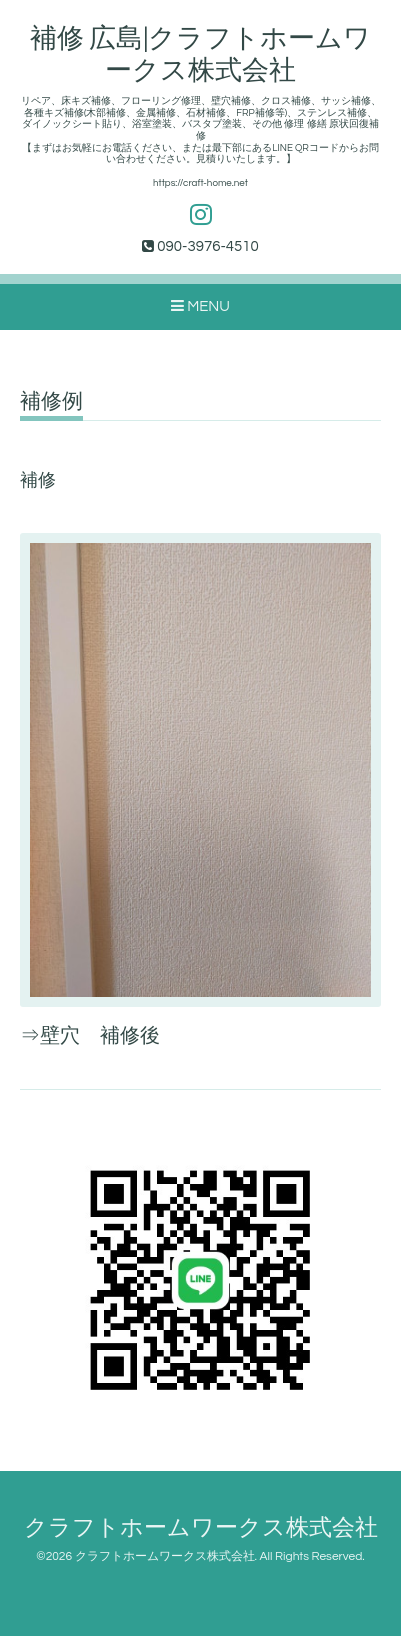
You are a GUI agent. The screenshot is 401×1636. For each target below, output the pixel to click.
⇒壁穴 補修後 (90, 1036)
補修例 (51, 401)
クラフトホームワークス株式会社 (201, 1528)
